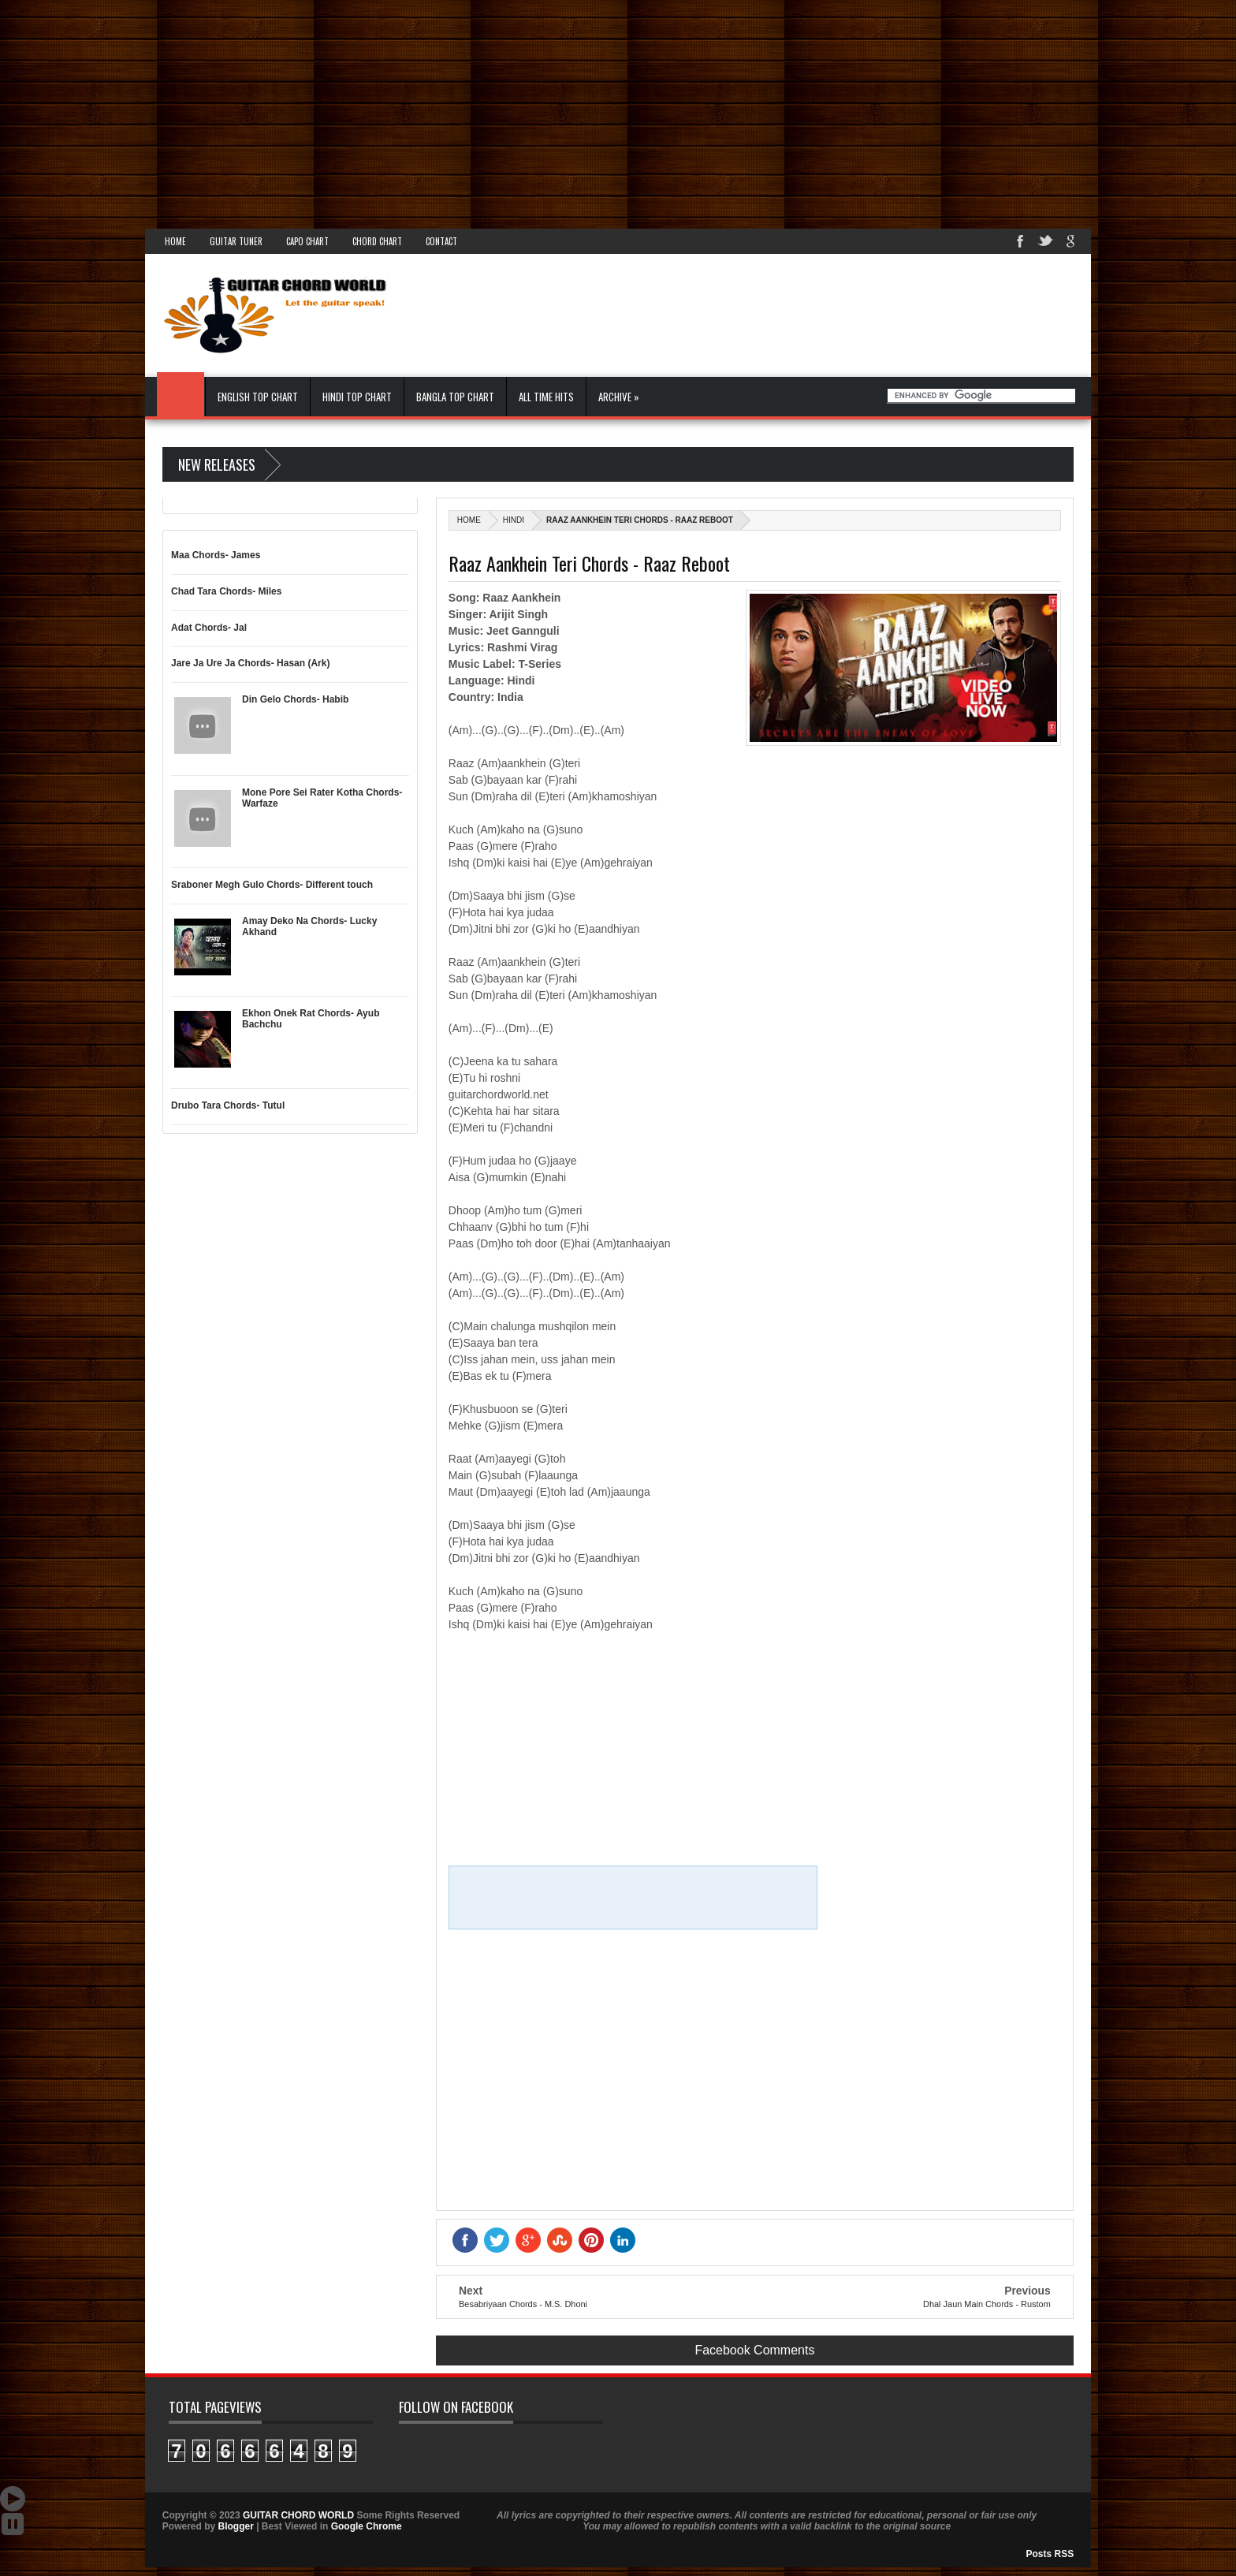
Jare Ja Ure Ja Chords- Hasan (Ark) (250, 663)
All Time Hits (546, 396)
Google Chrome (366, 2526)
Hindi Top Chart (357, 396)
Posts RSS (1050, 2553)
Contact (441, 241)
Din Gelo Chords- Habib (295, 699)
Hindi (513, 520)
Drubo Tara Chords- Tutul (228, 1105)
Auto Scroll (12, 2498)
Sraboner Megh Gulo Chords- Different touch (272, 884)
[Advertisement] (473, 110)
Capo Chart (307, 241)
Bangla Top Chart (455, 396)
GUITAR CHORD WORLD (480, 2445)
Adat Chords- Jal (209, 627)
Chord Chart (377, 241)
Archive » (618, 396)
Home (175, 241)
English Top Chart (258, 396)
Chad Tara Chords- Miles (226, 591)
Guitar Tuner (236, 241)
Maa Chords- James (215, 555)
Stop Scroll (12, 2524)
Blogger (235, 2526)
